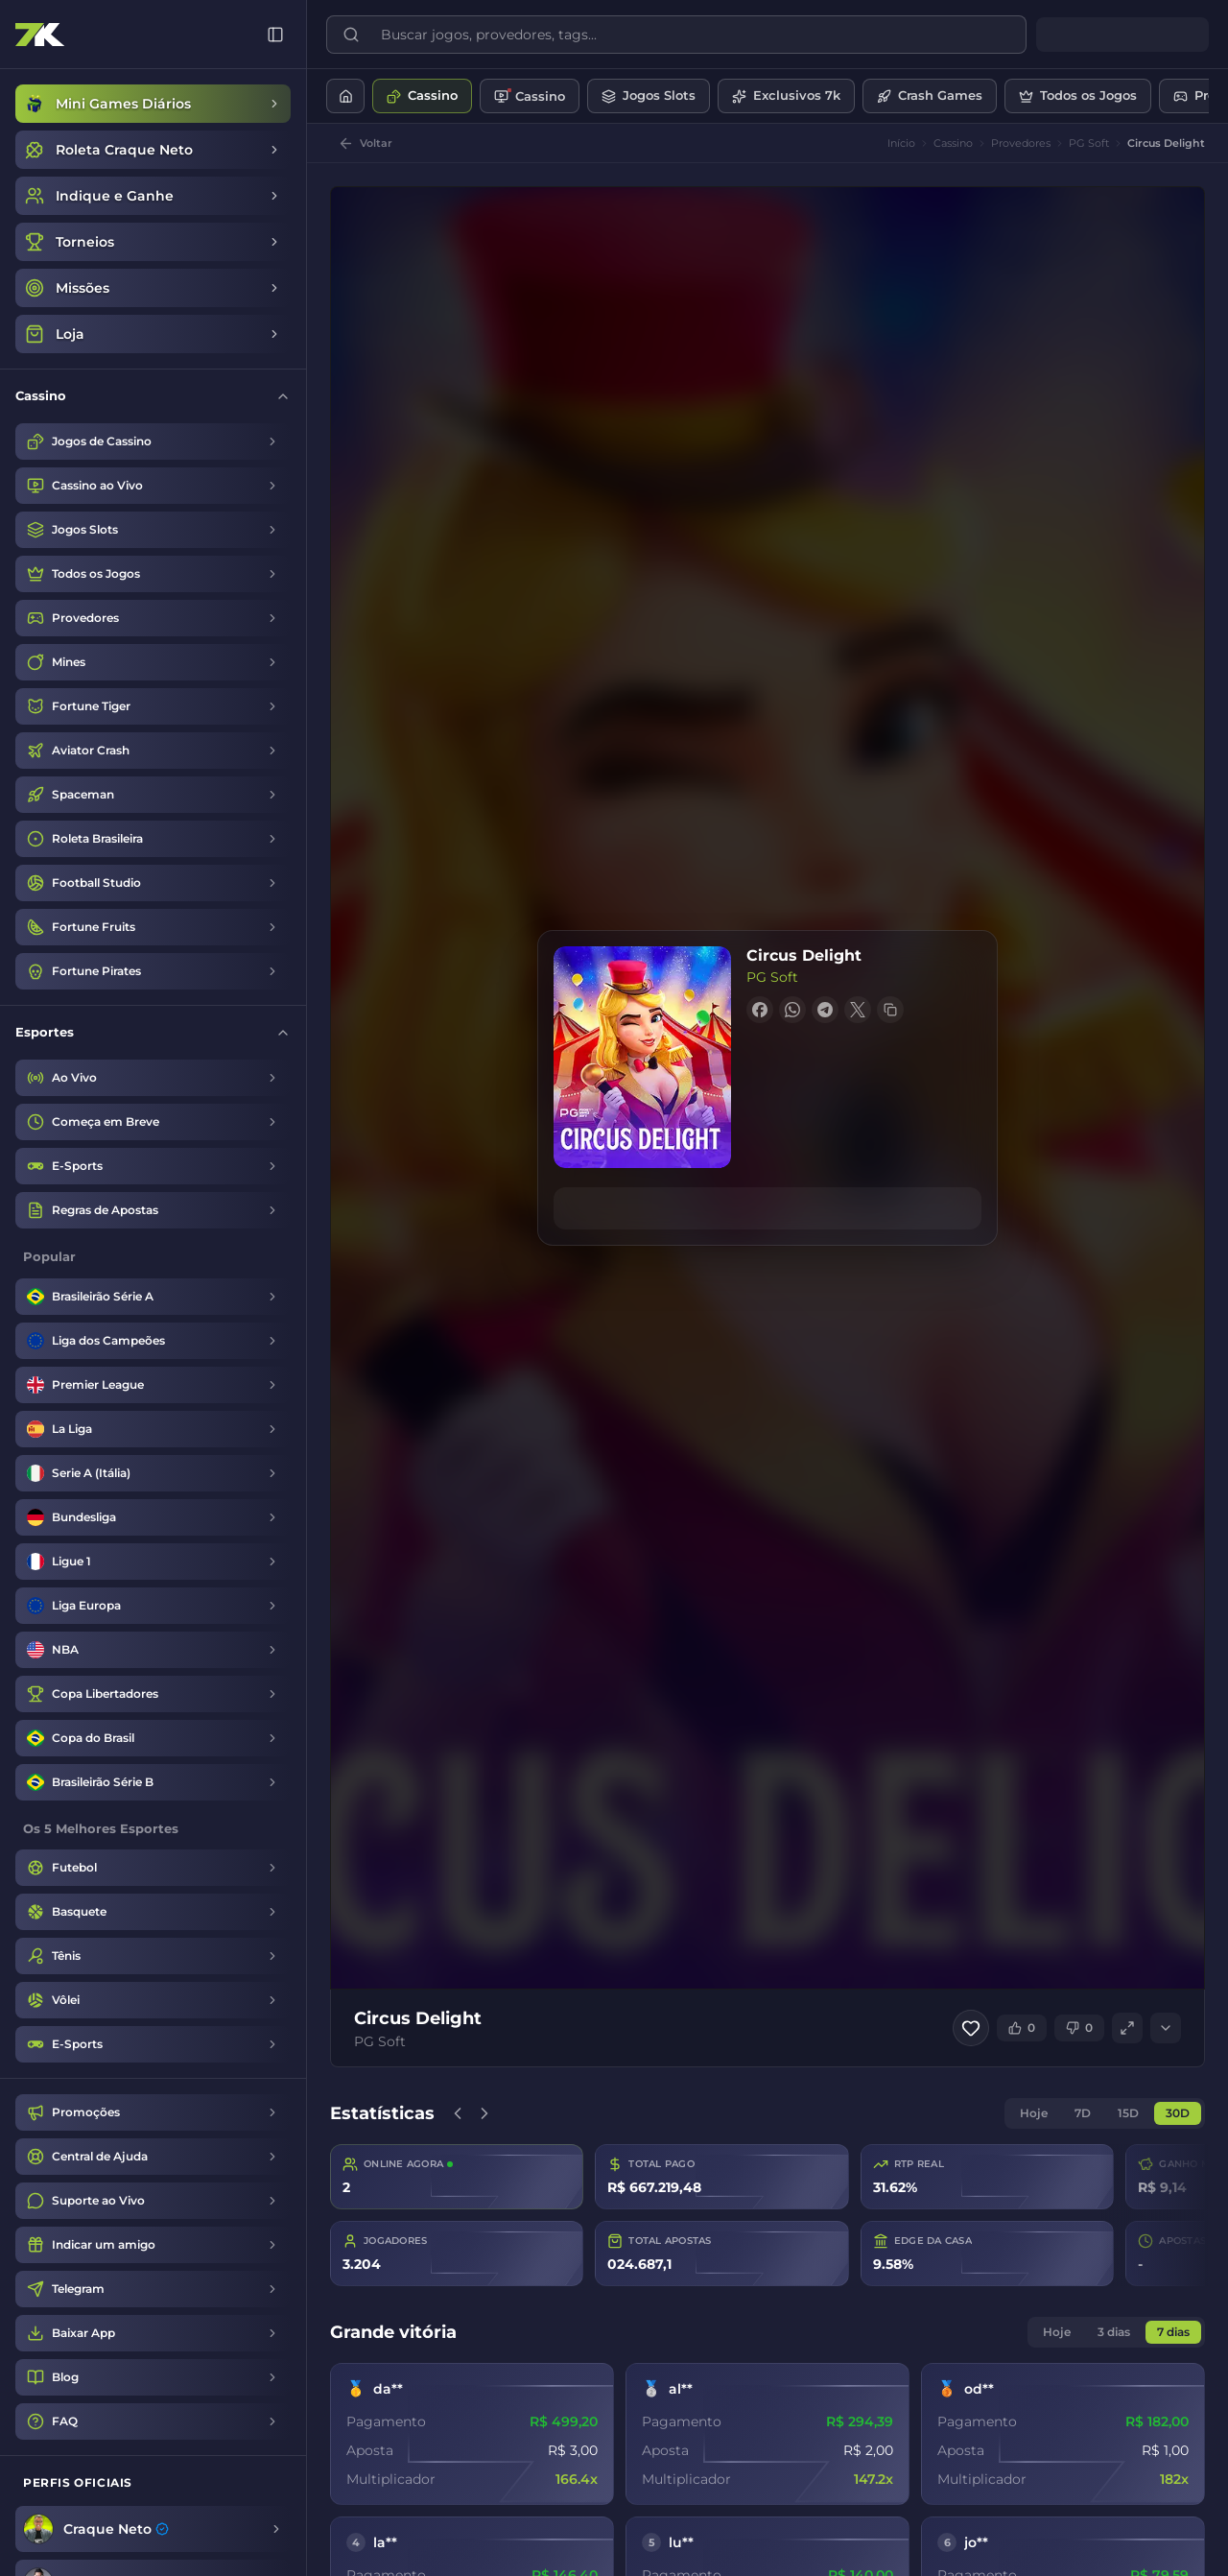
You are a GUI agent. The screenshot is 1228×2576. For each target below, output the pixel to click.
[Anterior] (457, 2113)
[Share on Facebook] (759, 1009)
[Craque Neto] (153, 2529)
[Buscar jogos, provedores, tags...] (689, 34)
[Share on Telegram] (825, 1009)
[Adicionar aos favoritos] (971, 2028)
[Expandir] (1165, 2028)
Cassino (953, 143)
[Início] (345, 96)
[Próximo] (484, 2113)
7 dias (1173, 2332)
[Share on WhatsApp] (792, 1009)
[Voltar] (365, 143)
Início (901, 143)
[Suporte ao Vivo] (153, 2200)
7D (1082, 2113)
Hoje (1034, 2113)
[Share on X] (857, 1009)
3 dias (1114, 2332)
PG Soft (1089, 143)
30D (1178, 2113)
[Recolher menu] (275, 34)
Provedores (1021, 143)
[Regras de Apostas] (153, 1210)
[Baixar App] (153, 2333)
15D (1128, 2113)
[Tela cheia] (1127, 2028)
